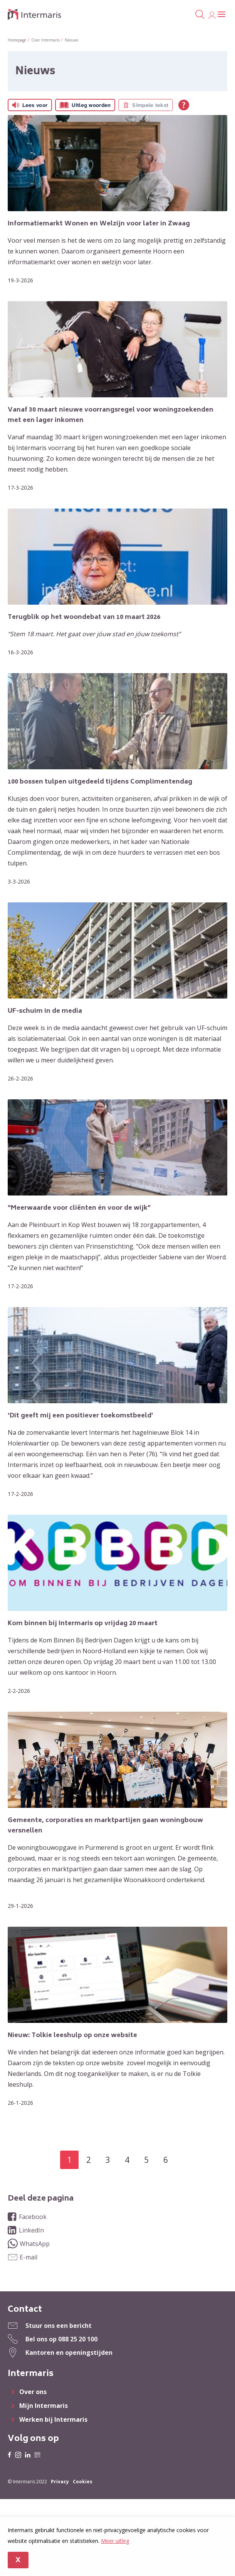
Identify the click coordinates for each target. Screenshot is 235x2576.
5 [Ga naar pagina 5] (146, 2159)
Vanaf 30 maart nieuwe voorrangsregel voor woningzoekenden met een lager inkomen (110, 415)
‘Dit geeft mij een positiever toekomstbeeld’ (80, 1416)
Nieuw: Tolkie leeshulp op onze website (72, 2035)
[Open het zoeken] (199, 14)
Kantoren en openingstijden (68, 2352)
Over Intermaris (45, 40)
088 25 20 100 (77, 2339)
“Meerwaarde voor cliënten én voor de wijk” (79, 1208)
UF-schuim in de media (45, 1011)
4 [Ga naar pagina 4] (127, 2159)
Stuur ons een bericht (58, 2325)
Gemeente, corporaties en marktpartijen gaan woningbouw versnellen (105, 1825)
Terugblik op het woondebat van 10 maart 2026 (84, 617)
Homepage (17, 40)
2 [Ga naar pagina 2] (88, 2159)
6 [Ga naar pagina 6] (165, 2159)
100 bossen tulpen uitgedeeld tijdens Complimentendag (100, 782)
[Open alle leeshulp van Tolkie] (183, 105)
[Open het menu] (221, 14)
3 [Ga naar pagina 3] (108, 2159)
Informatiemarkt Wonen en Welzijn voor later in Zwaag (99, 223)
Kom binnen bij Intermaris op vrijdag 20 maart (83, 1623)
